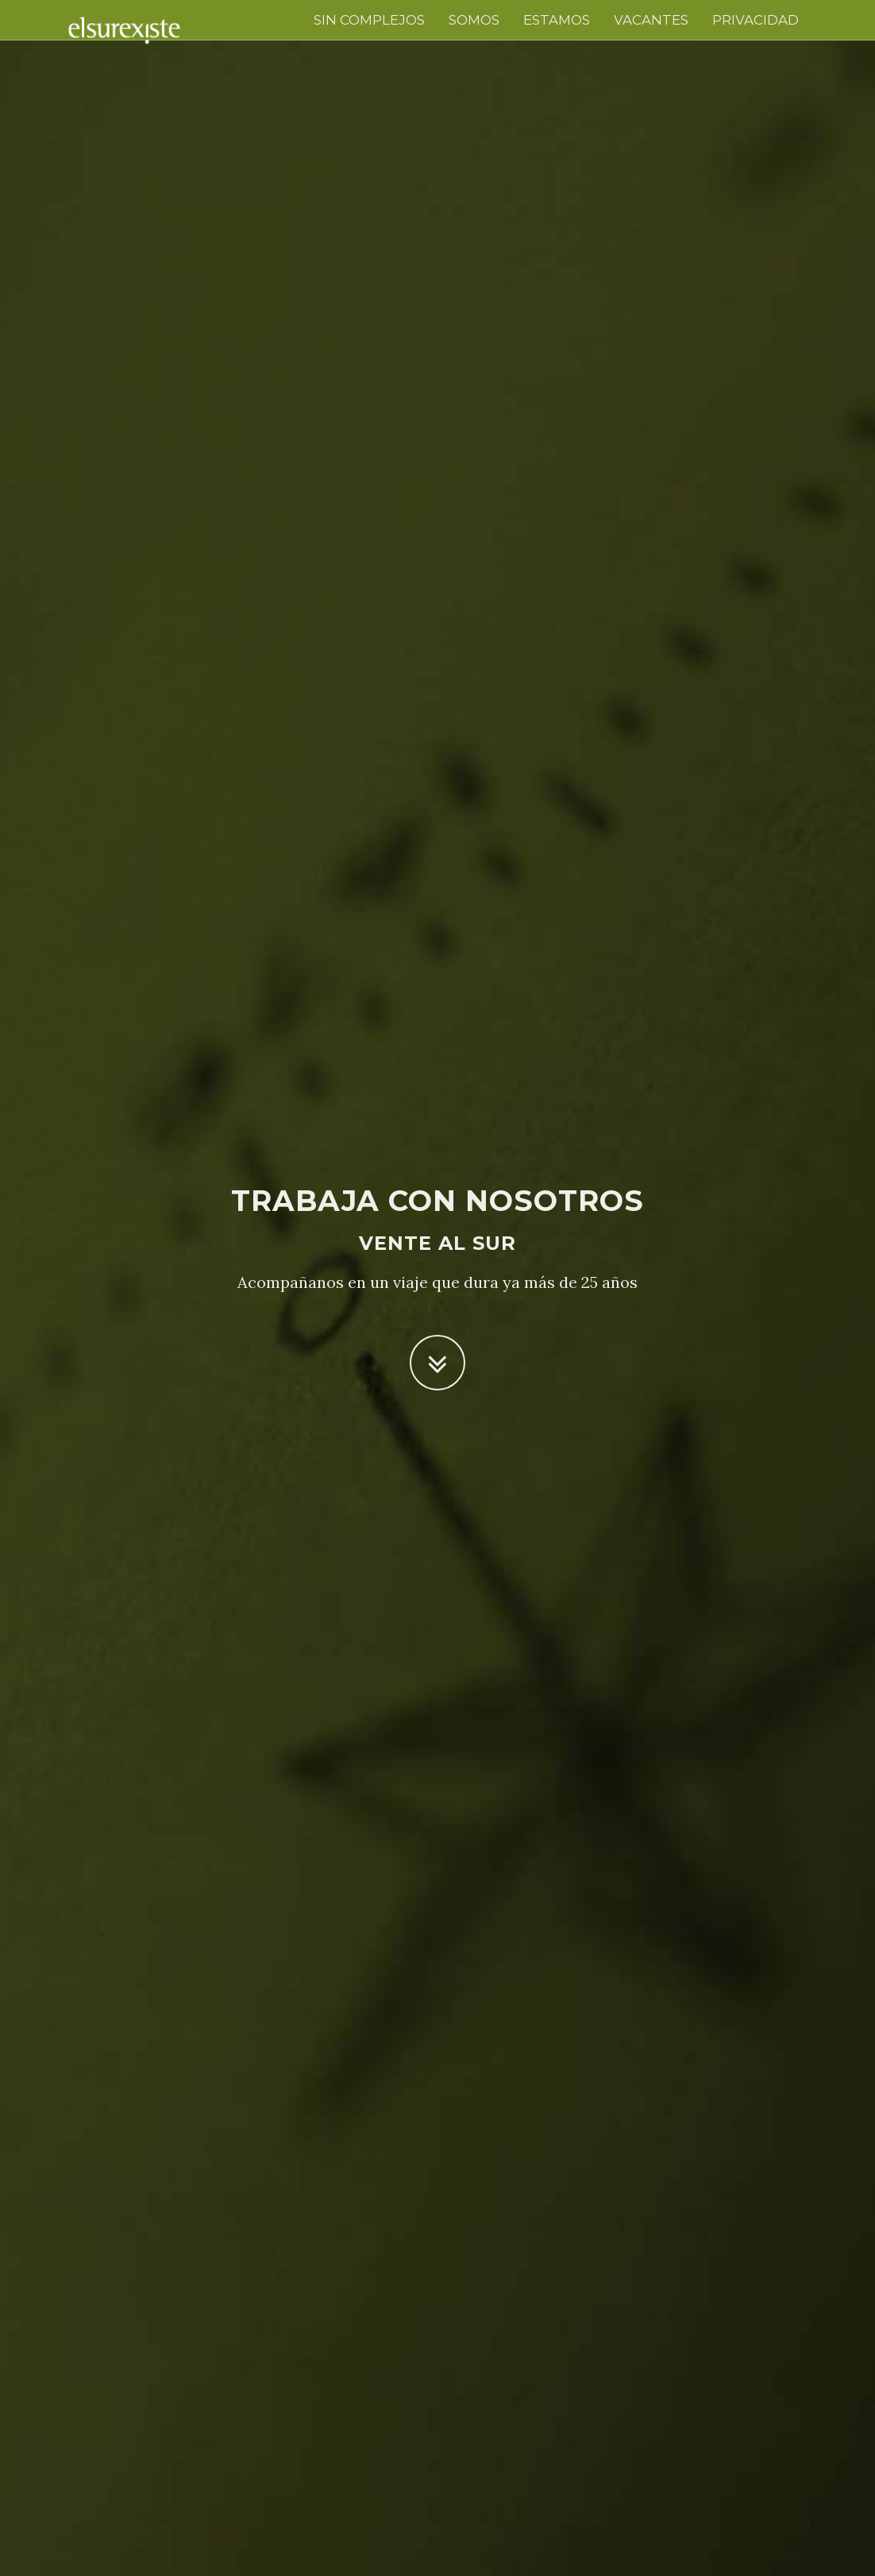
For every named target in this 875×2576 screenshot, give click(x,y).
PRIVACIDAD (755, 20)
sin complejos (369, 20)
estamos (556, 20)
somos (474, 20)
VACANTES (651, 20)
